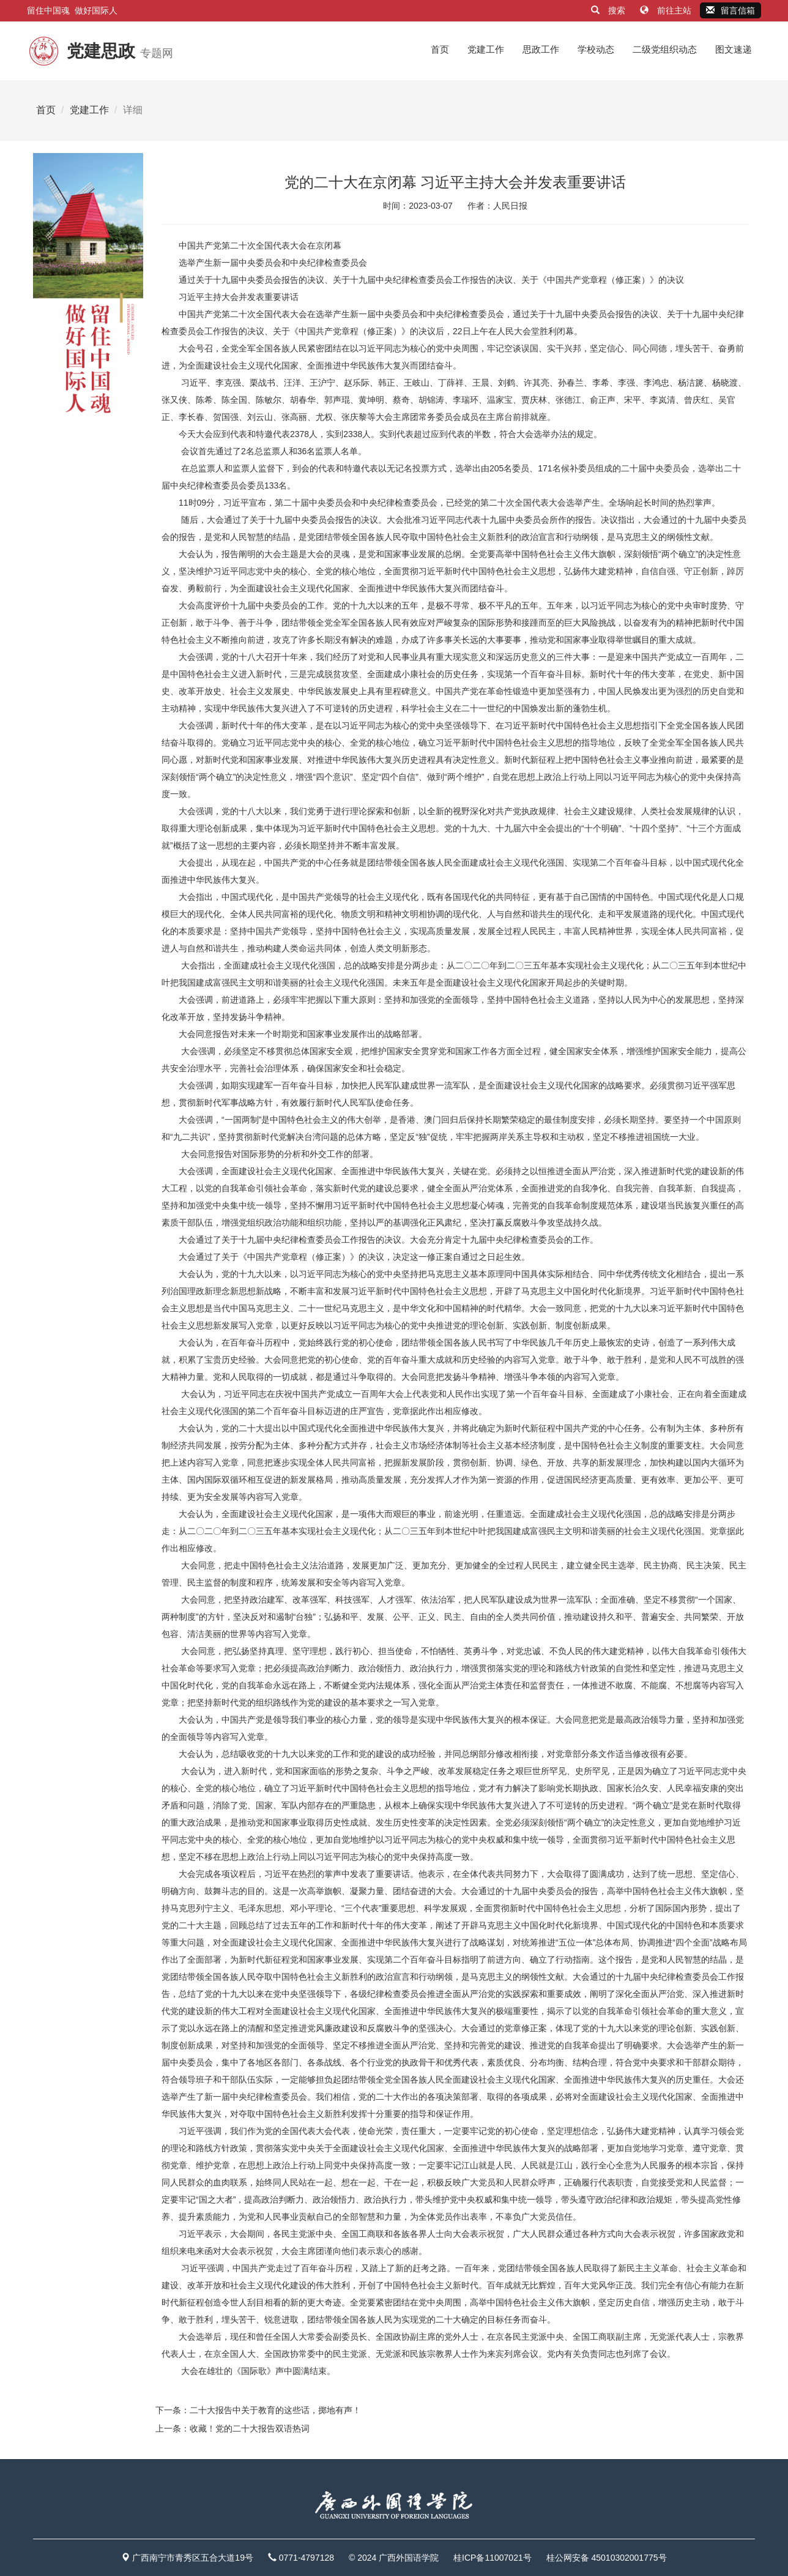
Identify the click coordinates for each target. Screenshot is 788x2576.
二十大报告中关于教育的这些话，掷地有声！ (275, 2410)
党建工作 (485, 49)
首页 (440, 49)
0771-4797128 (306, 2558)
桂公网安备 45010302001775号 (606, 2558)
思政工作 (540, 49)
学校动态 (596, 49)
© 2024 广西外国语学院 (394, 2558)
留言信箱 (730, 10)
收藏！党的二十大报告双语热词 (250, 2428)
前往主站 (667, 10)
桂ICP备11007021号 (492, 2558)
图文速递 (733, 49)
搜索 (609, 10)
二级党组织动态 (665, 49)
